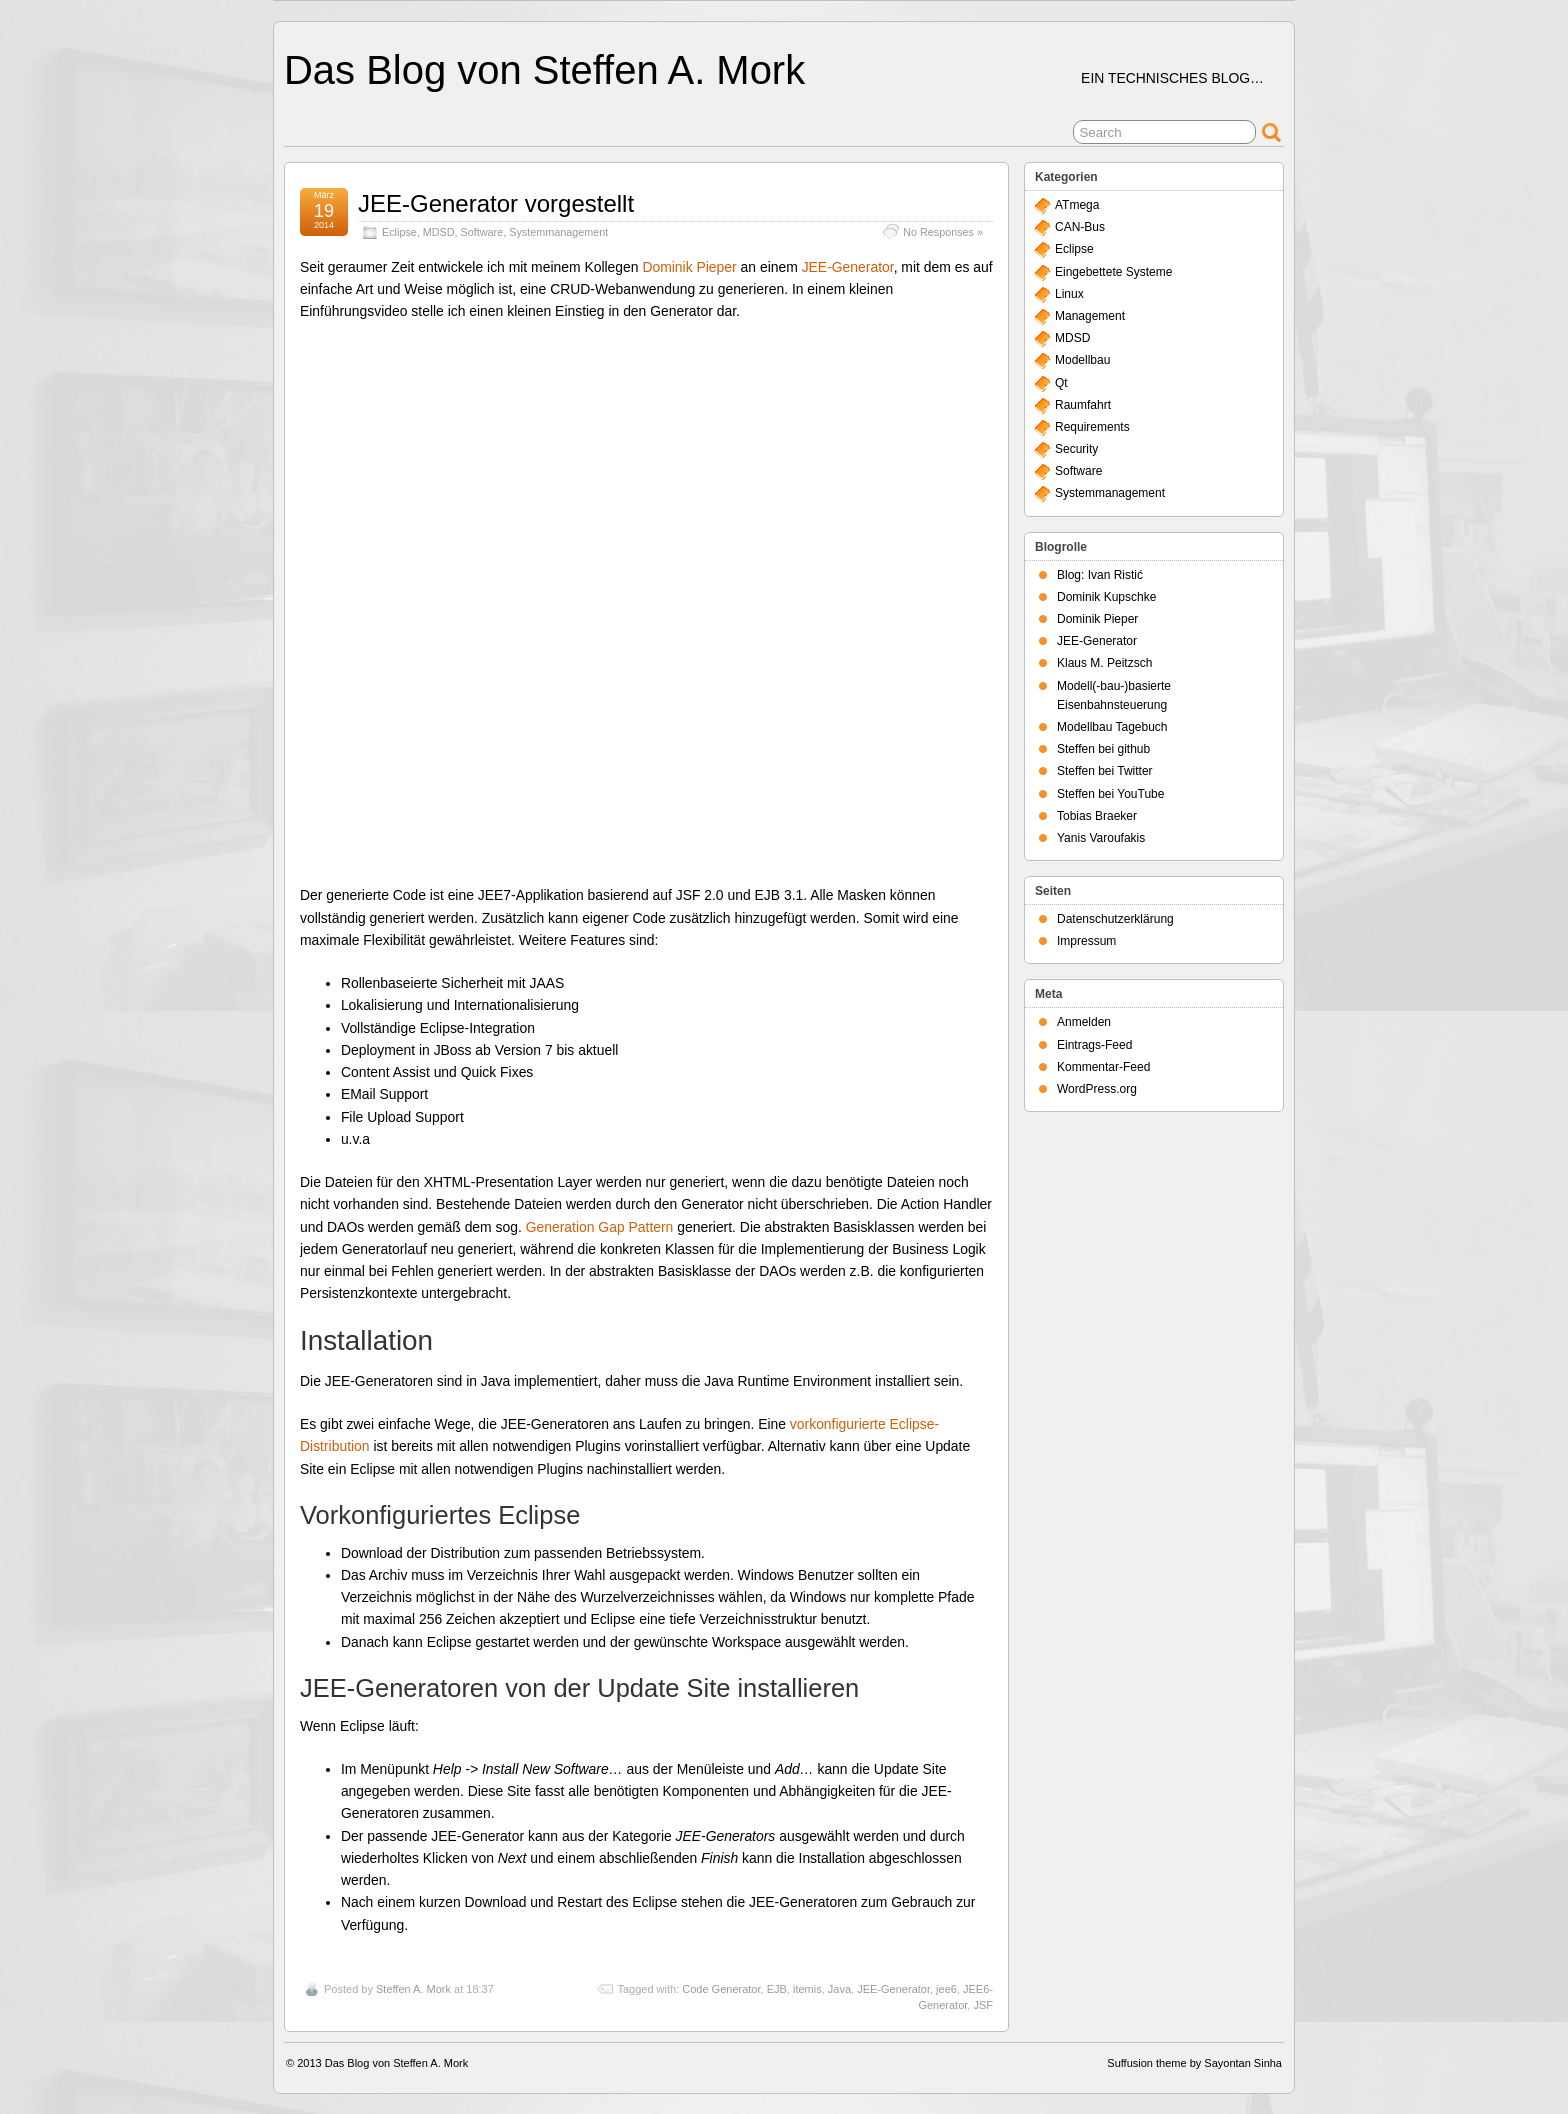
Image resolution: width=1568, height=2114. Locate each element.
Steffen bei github (1103, 749)
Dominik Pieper (689, 267)
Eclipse (399, 232)
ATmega (1077, 205)
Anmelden (1084, 1022)
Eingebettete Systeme (1113, 272)
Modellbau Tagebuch (1112, 727)
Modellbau (1082, 360)
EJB (777, 1989)
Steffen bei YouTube (1110, 794)
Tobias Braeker (1097, 816)
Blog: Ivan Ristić (1100, 575)
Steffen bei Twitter (1105, 771)
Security (1076, 449)
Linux (1069, 294)
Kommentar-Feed (1103, 1067)
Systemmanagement (558, 232)
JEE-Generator (848, 267)
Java (839, 1989)
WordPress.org (1097, 1089)
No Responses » (943, 232)
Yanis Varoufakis (1101, 838)
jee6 (946, 1989)
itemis (807, 1989)
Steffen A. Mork (413, 1989)
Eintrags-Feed (1094, 1045)
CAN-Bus (1080, 227)
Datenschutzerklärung (1115, 919)
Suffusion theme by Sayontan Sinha (1194, 2063)
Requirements (1092, 427)
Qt (1061, 383)
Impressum (1086, 941)
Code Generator (721, 1989)
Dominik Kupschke (1106, 597)
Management (1090, 316)
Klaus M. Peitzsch (1104, 663)
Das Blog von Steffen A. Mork (544, 70)
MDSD (439, 232)
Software (482, 232)
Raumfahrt (1083, 405)
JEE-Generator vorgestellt (496, 203)
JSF (983, 2005)
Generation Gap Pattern (600, 1227)
